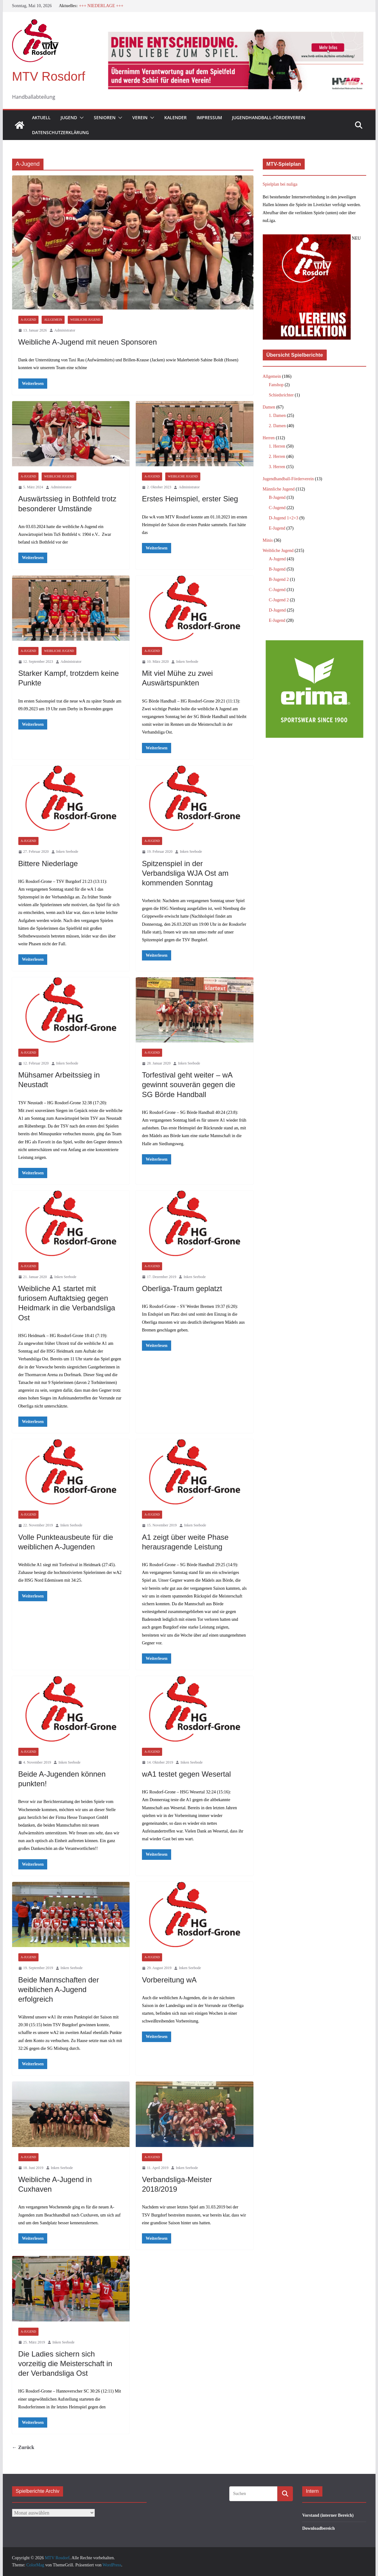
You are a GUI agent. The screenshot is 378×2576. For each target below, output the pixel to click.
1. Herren (277, 446)
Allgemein (53, 319)
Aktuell (41, 117)
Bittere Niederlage (48, 863)
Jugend (69, 117)
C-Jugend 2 (279, 600)
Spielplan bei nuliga (280, 184)
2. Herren (277, 456)
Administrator (64, 330)
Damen (269, 407)
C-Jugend (277, 507)
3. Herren (277, 466)
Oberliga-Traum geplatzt (182, 1288)
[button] (80, 117)
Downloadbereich (318, 2528)
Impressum (209, 117)
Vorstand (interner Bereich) (327, 2515)
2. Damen (277, 425)
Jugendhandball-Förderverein (268, 117)
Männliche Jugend (279, 489)
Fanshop (276, 384)
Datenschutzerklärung (60, 132)
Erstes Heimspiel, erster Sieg (190, 499)
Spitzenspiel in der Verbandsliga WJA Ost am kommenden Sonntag (185, 873)
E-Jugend (277, 528)
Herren (269, 438)
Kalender (175, 117)
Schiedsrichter (281, 395)
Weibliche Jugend (85, 319)
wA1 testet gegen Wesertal (186, 1774)
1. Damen (277, 415)
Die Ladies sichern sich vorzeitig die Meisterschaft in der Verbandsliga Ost (65, 2363)
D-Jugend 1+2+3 (283, 518)
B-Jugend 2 (279, 579)
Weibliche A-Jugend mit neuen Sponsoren (87, 342)
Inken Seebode (187, 661)
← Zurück (23, 2447)
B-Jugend (277, 497)
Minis (268, 540)
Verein (140, 117)
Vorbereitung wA (169, 1980)
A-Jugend (28, 319)
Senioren (105, 117)
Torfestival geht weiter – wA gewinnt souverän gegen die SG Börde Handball (188, 1084)
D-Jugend (277, 610)
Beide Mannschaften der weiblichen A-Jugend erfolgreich (58, 1989)
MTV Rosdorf (48, 76)
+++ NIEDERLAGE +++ (101, 5)
